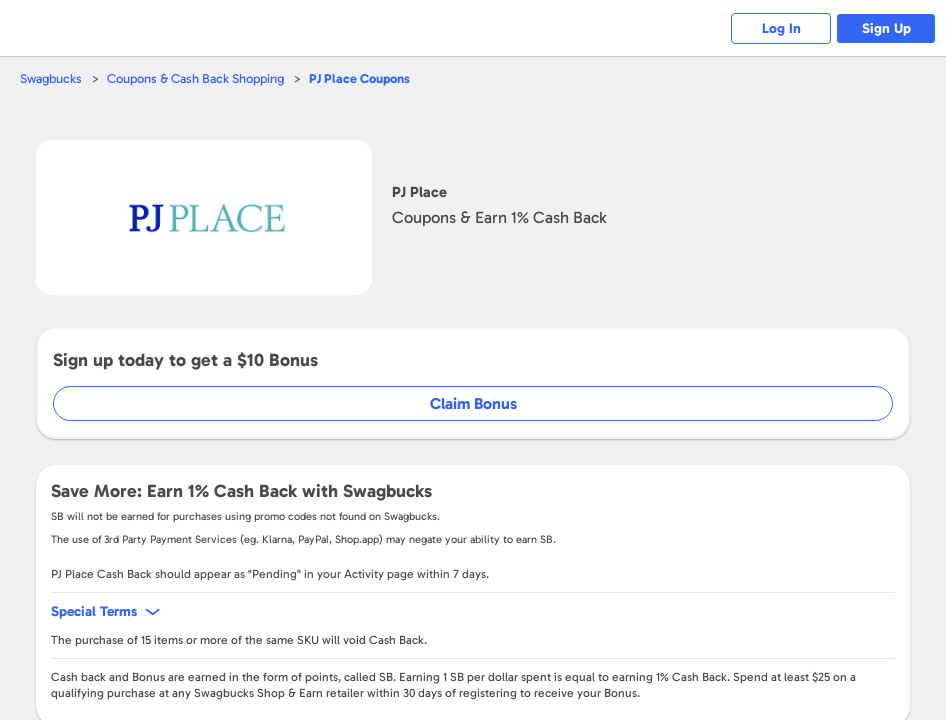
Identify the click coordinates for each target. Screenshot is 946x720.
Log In (781, 28)
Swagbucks (51, 78)
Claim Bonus (473, 403)
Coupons (359, 78)
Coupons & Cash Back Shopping (195, 78)
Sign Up (886, 28)
